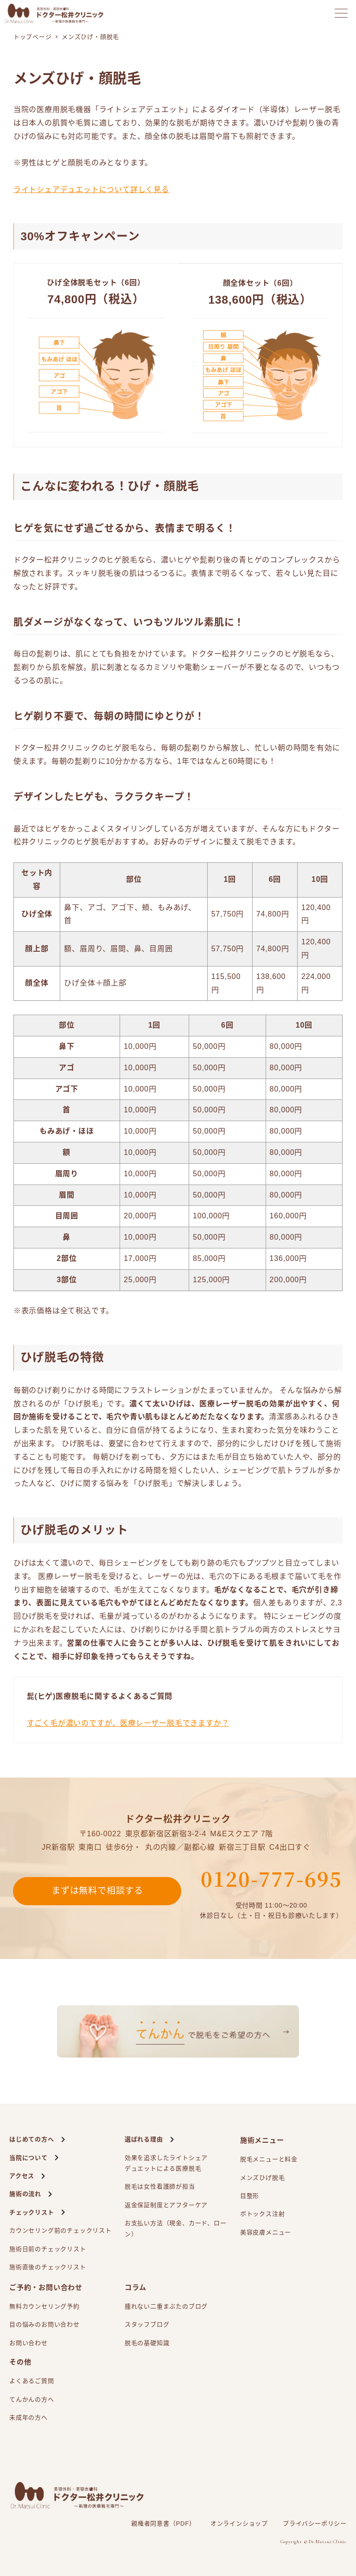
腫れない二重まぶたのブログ (166, 2306)
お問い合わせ (28, 2342)
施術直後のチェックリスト (47, 2267)
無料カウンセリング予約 (44, 2306)
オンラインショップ (239, 2523)
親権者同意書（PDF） (163, 2523)
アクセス (21, 2175)
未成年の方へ (28, 2417)
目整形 (249, 2195)
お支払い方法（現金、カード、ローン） (176, 2228)
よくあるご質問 (31, 2380)
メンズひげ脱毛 (262, 2177)
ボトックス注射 (262, 2213)
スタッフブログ (147, 2324)
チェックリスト (31, 2212)
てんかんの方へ (31, 2399)
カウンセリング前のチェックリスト (60, 2230)
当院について (28, 2157)
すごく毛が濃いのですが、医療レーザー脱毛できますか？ (128, 1723)
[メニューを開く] (341, 13)
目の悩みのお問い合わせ (44, 2324)
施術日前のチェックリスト (47, 2248)
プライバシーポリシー (315, 2523)
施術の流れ (25, 2193)
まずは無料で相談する (97, 1891)
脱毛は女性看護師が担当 (160, 2186)
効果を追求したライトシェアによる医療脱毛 (166, 2164)
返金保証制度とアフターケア (166, 2205)
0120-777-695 (271, 1878)
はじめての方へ (31, 2139)
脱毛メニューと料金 (269, 2159)
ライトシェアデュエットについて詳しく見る (91, 189)
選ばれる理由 (144, 2139)
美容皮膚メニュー (265, 2232)
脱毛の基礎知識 (147, 2342)
